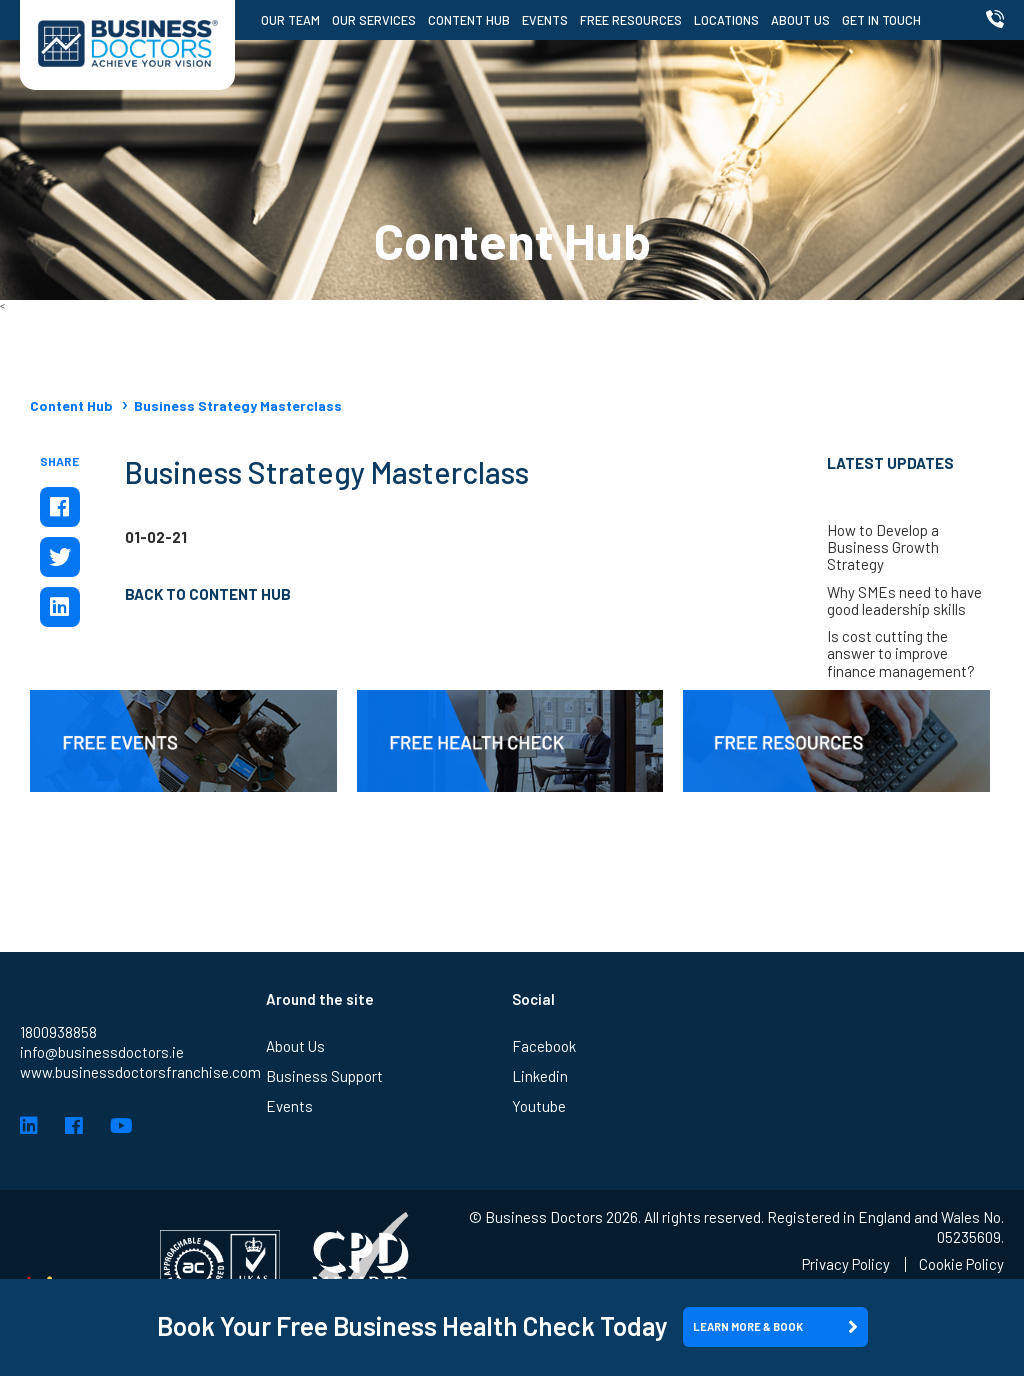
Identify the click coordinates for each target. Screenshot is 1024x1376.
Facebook (544, 1046)
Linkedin (540, 1076)
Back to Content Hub (208, 594)
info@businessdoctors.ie (102, 1052)
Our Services (374, 20)
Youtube (539, 1106)
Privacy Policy (846, 1264)
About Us (800, 20)
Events (545, 20)
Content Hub (469, 20)
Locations (726, 20)
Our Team (290, 20)
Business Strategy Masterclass (238, 405)
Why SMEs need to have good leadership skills (904, 601)
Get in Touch (881, 20)
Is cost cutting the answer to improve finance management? (901, 654)
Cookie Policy (961, 1264)
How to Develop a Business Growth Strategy (883, 548)
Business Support (324, 1076)
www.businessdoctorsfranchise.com (140, 1072)
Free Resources (631, 20)
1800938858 (58, 1032)
